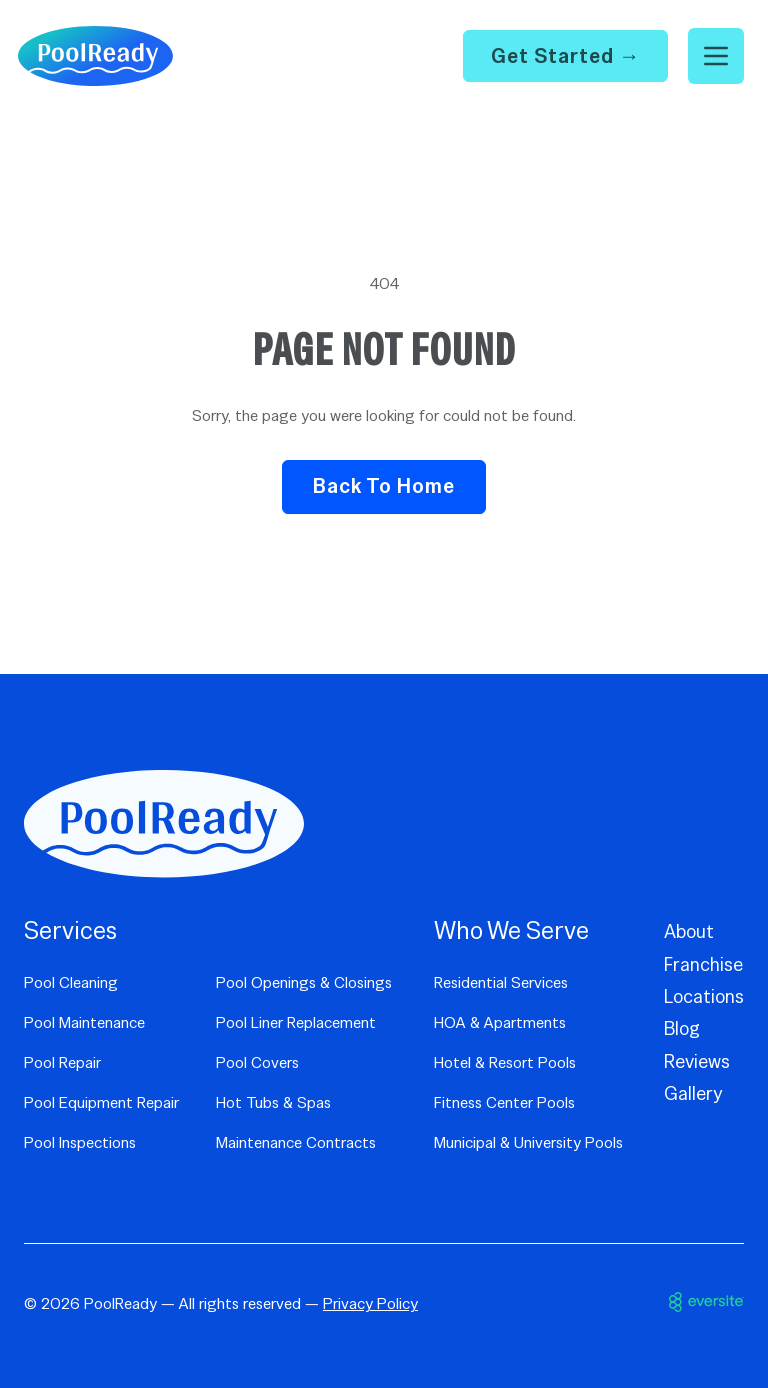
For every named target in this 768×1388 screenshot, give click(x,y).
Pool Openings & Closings (304, 982)
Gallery (693, 1093)
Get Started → (566, 55)
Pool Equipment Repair (101, 1102)
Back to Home (384, 485)
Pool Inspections (80, 1142)
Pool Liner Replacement (296, 1022)
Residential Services (501, 982)
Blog (682, 1028)
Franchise (703, 964)
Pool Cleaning (71, 982)
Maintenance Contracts (296, 1142)
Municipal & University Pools (528, 1142)
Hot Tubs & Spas (273, 1102)
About (689, 931)
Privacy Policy (370, 1303)
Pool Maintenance (84, 1022)
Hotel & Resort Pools (505, 1062)
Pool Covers (257, 1062)
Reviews (697, 1061)
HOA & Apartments (500, 1022)
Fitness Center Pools (504, 1102)
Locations (704, 996)
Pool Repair (62, 1062)
